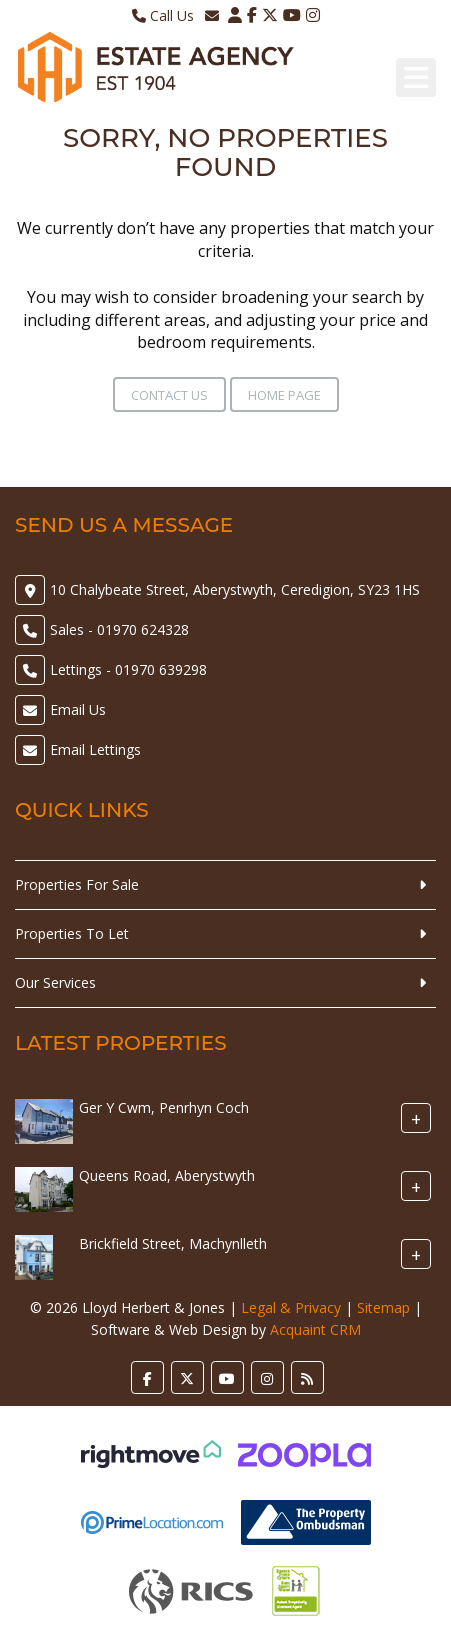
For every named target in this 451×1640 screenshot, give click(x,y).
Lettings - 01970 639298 (128, 669)
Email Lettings (95, 749)
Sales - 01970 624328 (119, 629)
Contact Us (169, 395)
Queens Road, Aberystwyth (167, 1175)
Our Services (55, 982)
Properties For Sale (77, 884)
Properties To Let (72, 933)
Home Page (284, 395)
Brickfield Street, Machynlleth (173, 1243)
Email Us (78, 709)
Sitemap (383, 1307)
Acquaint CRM (315, 1329)
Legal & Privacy (291, 1307)
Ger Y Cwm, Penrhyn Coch (164, 1107)
